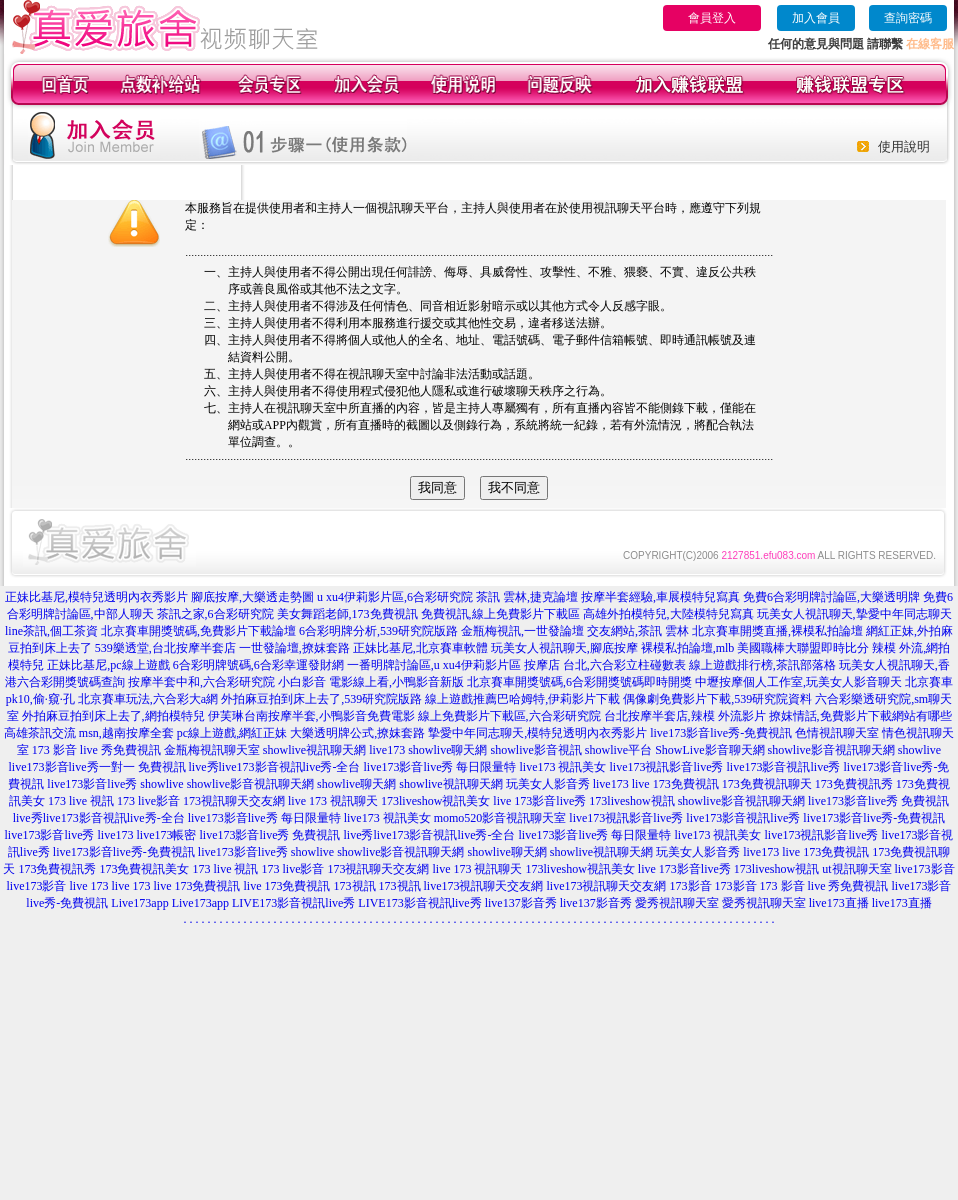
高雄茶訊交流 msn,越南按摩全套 (89, 733)
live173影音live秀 (92, 784)
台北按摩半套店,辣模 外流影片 (685, 716)
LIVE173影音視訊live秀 (293, 903)
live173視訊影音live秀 (667, 767)
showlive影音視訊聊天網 (831, 750)
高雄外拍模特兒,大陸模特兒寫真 (668, 614)
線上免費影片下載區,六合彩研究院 (509, 716)
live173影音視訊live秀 (784, 767)
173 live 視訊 (81, 801)
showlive (919, 750)
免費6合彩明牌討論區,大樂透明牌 (831, 597)
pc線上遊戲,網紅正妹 (232, 733)
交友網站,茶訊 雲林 (638, 631)
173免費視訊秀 (854, 784)
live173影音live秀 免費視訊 (878, 801)
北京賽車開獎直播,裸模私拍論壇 (777, 631)
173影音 (691, 886)
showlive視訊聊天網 (314, 750)
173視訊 (355, 886)
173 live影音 (148, 801)
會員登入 (712, 18)
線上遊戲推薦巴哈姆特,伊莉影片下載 (522, 699)
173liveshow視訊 (631, 801)
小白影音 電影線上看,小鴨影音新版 (371, 682)
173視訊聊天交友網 (234, 801)
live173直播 (839, 903)
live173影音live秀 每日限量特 (440, 767)
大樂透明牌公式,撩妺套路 (357, 733)
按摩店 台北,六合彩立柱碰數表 (605, 665)
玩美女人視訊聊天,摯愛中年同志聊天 (854, 614)
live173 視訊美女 (563, 767)
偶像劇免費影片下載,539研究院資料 (717, 699)
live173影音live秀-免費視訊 (721, 733)
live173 (387, 750)
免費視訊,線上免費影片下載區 (500, 614)
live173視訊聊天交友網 (484, 886)
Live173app (139, 903)
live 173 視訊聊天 (333, 801)
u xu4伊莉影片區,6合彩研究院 (395, 597)
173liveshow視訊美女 (435, 801)
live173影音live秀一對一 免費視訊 (97, 767)
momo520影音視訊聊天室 (500, 818)
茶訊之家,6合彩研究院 (215, 614)
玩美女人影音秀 (548, 784)
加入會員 (816, 18)
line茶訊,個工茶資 (51, 631)
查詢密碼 (908, 18)
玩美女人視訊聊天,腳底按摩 (564, 648)
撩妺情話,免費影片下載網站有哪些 (860, 716)
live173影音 (925, 869)
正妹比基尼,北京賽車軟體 (420, 648)
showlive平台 (618, 750)
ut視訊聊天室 (856, 869)
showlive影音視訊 (535, 750)
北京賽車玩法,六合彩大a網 (148, 699)
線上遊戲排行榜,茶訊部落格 (762, 665)
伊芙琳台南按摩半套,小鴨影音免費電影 (311, 716)
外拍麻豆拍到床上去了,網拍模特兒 (113, 716)
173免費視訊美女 (144, 869)
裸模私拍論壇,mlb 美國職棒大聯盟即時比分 (755, 648)
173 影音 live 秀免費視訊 (96, 750)
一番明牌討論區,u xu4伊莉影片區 (434, 665)
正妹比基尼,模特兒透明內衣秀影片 (96, 597)
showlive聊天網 (447, 750)
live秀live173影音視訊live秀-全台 (275, 767)
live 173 (89, 886)
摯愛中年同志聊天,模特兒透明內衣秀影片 (537, 733)
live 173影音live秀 (539, 801)
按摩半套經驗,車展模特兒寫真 (660, 597)
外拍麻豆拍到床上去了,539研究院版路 (321, 699)
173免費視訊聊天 (767, 784)
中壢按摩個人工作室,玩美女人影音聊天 (798, 682)
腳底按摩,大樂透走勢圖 (252, 597)
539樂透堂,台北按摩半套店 (165, 648)
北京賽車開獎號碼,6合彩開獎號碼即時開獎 (579, 682)
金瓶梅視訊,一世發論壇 (522, 631)
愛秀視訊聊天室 (677, 903)
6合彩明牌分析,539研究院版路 (378, 631)
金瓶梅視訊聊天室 (212, 750)
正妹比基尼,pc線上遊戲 (108, 665)
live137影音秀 (521, 903)
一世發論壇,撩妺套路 (294, 648)
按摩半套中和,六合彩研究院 (201, 682)
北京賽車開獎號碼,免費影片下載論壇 (198, 631)
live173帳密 (167, 835)
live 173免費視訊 (675, 784)
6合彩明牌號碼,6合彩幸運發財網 (258, 665)
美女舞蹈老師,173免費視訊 (347, 614)
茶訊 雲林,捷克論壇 (527, 597)
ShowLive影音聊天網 (709, 750)
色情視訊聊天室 (837, 733)
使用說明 (904, 146)
